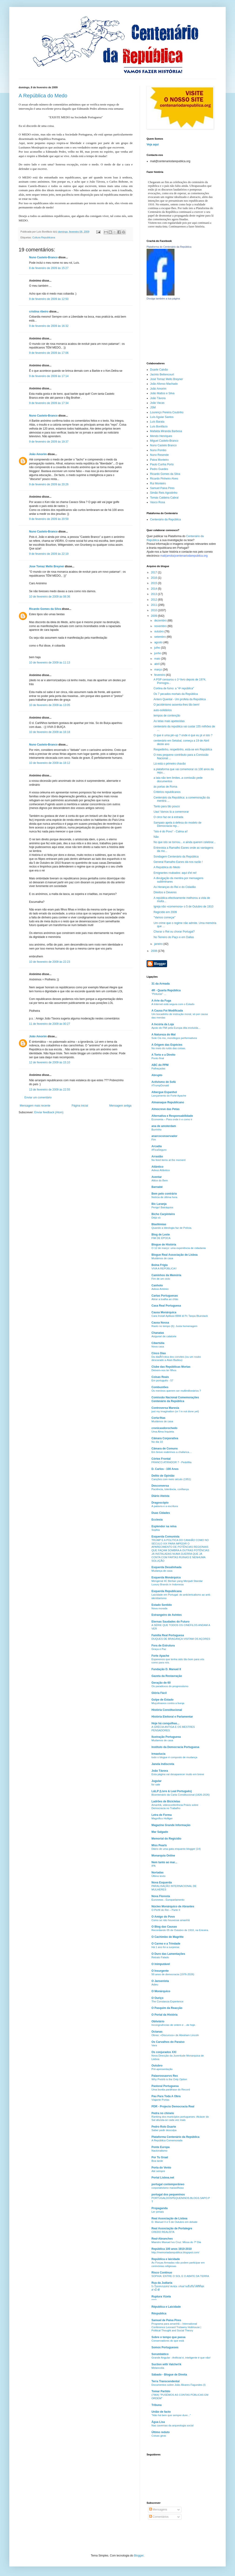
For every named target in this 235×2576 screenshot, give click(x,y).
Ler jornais (157, 2211)
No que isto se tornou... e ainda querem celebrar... (185, 842)
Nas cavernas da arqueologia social (172, 2425)
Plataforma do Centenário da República (169, 246)
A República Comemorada (166, 2140)
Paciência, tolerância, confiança (170, 1489)
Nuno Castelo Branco (163, 445)
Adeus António (159, 1289)
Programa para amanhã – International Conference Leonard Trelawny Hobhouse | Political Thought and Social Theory (176, 2327)
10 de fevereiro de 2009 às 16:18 (49, 732)
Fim (153, 1139)
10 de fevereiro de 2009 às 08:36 (49, 596)
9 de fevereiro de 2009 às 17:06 (48, 353)
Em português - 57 (162, 1380)
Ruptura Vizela (161, 2296)
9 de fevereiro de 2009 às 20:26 (48, 484)
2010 (154, 610)
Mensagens (158, 2509)
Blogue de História (163, 1244)
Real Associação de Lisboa (169, 2218)
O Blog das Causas (164, 1926)
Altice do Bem (159, 1180)
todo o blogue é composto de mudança (174, 1757)
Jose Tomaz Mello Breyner (46, 566)
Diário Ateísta (160, 1496)
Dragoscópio (159, 1502)
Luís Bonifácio (159, 426)
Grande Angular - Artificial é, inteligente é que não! (181, 2357)
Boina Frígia (159, 1265)
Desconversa (160, 1485)
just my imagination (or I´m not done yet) (175, 1411)
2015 (154, 583)
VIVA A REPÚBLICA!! (164, 1268)
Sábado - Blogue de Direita (169, 2374)
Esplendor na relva (163, 1526)
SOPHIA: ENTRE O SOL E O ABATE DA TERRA (180, 2276)
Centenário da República (165, 519)
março (158, 669)
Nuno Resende (159, 455)
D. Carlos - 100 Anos (164, 1469)
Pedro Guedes (159, 469)
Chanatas (157, 1332)
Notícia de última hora (164, 1197)
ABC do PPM (159, 1065)
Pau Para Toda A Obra (166, 2096)
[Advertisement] (170, 330)
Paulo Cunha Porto (162, 464)
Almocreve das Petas (165, 1109)
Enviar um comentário (38, 1097)
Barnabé (157, 1187)
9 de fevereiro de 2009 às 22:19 (48, 553)
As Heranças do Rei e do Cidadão (175, 887)
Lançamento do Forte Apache (168, 1095)
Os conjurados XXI (163, 2052)
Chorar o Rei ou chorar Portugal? (174, 931)
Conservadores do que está (167, 2340)
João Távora (158, 398)
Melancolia (157, 2367)
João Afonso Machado (164, 383)
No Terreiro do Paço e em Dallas (174, 937)
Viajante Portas (160, 2099)
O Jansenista (160, 1981)
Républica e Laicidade (166, 2306)
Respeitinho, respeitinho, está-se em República (183, 749)
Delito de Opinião (163, 1475)
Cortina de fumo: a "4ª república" (174, 688)
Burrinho (156, 1129)
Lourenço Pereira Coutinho (166, 412)
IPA (153, 1865)
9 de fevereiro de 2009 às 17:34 (48, 403)
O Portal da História (164, 2014)
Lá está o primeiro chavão (170, 763)
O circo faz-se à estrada (168, 817)
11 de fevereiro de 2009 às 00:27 (49, 1023)
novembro (161, 626)
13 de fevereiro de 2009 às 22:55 (49, 1089)
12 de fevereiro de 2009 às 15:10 (49, 1062)
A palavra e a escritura (164, 1506)
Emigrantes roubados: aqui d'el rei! (175, 872)
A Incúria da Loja (162, 1024)
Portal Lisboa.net (162, 2177)
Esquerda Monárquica (166, 1577)
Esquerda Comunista (165, 1536)
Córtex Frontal (161, 1458)
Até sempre (158, 2171)
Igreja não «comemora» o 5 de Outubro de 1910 (183, 906)
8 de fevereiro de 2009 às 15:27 (48, 268)
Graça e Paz (158, 1649)
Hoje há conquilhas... (165, 1723)
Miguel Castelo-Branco (164, 440)
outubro (159, 631)
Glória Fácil (159, 1693)
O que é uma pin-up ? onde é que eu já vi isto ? (183, 735)
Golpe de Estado (162, 1699)
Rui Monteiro (158, 483)
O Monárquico (160, 1991)
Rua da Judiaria (161, 2282)
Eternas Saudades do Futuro (170, 1621)
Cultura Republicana (43, 237)
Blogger (139, 2555)
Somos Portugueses (164, 2347)
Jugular (156, 1781)
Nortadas (157, 1872)
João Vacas (157, 402)
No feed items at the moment (168, 1160)
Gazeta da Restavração (166, 1676)
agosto (158, 642)
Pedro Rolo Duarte (163, 2126)
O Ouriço (157, 1998)
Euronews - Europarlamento (168, 1899)
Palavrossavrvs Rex (164, 2075)
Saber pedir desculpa (164, 2130)
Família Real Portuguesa (167, 1635)
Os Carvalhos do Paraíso (168, 2042)
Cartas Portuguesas (164, 1295)
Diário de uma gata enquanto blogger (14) (176, 1848)
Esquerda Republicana (166, 1591)
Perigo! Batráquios (162, 1207)
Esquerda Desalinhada (166, 1567)
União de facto (161, 2411)
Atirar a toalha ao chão (164, 1299)
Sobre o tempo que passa (168, 2337)
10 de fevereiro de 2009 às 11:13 (49, 662)
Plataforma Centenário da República (175, 2137)
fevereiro (160, 675)
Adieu (154, 1984)
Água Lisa (158, 2422)
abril (157, 664)
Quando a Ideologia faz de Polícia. (171, 1227)
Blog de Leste (160, 1234)
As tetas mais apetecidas (169, 721)
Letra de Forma (161, 1815)
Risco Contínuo (161, 2272)
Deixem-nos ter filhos (163, 1370)
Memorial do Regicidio (166, 1838)
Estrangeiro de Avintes (166, 1615)
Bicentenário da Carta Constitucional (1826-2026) (180, 1794)
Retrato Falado (160, 1957)
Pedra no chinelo (162, 2113)
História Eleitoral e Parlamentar (172, 1716)
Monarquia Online (163, 1855)
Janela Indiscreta (162, 1764)
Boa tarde (157, 2160)
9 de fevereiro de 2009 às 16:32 (48, 326)
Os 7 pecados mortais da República (176, 694)
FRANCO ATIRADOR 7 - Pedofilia (171, 1462)
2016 (154, 577)
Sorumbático (159, 2354)
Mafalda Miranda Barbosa (166, 431)
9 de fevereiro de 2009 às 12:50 (48, 299)
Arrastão (157, 1156)
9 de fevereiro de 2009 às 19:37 (48, 441)
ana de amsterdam (163, 1126)
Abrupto (156, 1075)
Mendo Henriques (161, 436)
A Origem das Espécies (166, 1044)
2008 (154, 951)
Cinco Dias (158, 1353)
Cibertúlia (157, 1343)
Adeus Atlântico (160, 1170)
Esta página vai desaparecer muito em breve (177, 1774)
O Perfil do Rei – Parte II (165, 1910)
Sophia (155, 1529)
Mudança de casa (161, 1570)
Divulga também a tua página (163, 298)
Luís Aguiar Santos (162, 417)
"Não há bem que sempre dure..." (171, 2415)
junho (158, 653)
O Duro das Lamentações (168, 1953)
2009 (154, 616)
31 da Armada (160, 983)
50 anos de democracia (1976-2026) (172, 1974)
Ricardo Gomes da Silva (45, 609)
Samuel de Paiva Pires (166, 2320)
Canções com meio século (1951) (171, 1479)
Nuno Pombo (158, 450)
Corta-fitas (158, 1417)
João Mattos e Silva (162, 393)
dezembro (161, 620)
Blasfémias (158, 1224)
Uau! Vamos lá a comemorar (171, 811)
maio (157, 658)
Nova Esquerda (161, 1882)
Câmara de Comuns (164, 1448)
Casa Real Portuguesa (166, 1305)
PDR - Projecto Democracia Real (172, 2106)
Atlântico (157, 1166)
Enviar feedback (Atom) (48, 1112)
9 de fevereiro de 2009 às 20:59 (48, 519)
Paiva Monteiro (159, 459)
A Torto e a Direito (163, 1054)
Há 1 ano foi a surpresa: (165, 1947)
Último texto (158, 1876)
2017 (154, 572)
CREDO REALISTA (163, 2232)
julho (157, 647)
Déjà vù (156, 1217)
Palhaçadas (158, 1068)
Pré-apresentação (162, 2069)
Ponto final (157, 1058)
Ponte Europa (160, 2147)
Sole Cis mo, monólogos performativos (174, 1038)
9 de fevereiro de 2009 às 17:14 (48, 376)
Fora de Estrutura (163, 1645)
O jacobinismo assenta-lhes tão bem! (176, 704)
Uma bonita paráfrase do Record (170, 2089)
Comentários (158, 2516)
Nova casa (157, 1346)
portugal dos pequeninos (168, 2194)
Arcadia (156, 1146)
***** (154, 2300)
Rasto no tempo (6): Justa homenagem (174, 1326)
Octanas (156, 2031)
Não (156, 836)
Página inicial (80, 1105)
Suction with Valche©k (166, 2364)
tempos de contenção (167, 715)
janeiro (158, 944)
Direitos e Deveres (165, 892)
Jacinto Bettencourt (162, 374)
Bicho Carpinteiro (163, 1214)
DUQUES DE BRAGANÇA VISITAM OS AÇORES (180, 1638)
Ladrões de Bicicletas (165, 1801)
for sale (155, 1784)
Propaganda (159, 2208)
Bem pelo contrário (164, 1193)
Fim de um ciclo (160, 1278)
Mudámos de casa (162, 1258)
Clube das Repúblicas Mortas (170, 1366)
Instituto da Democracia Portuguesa (175, 1747)
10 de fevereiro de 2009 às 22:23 (49, 961)
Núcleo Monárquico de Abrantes (172, 1906)
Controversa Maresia (165, 1408)
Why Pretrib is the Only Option (169, 2079)
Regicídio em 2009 (165, 912)
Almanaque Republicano (167, 1102)
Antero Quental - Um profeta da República (180, 699)
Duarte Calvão (159, 369)
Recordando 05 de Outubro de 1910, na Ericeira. (180, 1930)
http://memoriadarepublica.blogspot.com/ (175, 2252)
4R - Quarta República (166, 990)
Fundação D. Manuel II (166, 1669)
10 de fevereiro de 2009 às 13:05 (49, 705)
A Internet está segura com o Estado (172, 1004)
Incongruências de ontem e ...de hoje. (173, 2025)
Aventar (156, 1177)
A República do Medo (43, 96)
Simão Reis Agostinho (163, 492)
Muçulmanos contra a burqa (167, 1703)
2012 (154, 599)
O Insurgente (160, 1970)
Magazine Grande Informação (170, 1825)
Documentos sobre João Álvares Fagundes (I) (178, 2384)
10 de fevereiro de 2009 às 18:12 (49, 763)
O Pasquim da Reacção (166, 2008)
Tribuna (156, 2405)
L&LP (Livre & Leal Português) (171, 1791)
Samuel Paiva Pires (162, 488)
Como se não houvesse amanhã (170, 1920)
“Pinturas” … (158, 993)
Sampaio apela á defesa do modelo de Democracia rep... (177, 824)
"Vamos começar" (164, 917)
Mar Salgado (159, 1831)
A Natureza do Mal (163, 1034)
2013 (154, 594)
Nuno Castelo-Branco (43, 257)
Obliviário (157, 2021)
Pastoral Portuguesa (165, 2086)
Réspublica (158, 2313)
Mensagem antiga (120, 1105)
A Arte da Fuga (161, 1000)
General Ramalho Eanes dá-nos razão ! (178, 862)
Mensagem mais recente (35, 1105)
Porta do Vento (161, 2167)
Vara (154, 2045)
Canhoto (157, 1285)
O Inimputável (160, 1964)
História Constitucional (166, 1710)
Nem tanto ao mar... (164, 1862)
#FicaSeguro (159, 1149)
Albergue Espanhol (164, 1092)
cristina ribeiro (38, 311)
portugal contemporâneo (167, 2184)
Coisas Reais (160, 1377)
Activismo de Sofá (163, 1082)
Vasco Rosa (157, 502)
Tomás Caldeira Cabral (164, 497)
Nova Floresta (160, 1896)
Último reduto (160, 2432)
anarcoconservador (164, 1136)
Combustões (159, 1387)
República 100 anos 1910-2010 (171, 2249)
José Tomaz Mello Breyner (166, 379)
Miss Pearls (159, 1845)
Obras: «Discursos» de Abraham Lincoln (175, 2035)
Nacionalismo (159, 2150)
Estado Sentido (161, 1605)
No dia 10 (157, 1441)
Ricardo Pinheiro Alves (164, 478)
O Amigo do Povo (163, 1916)
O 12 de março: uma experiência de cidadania (178, 1248)
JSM (153, 407)
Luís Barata (157, 421)
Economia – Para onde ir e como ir (171, 1119)
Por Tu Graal (159, 2157)
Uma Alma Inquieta (162, 1431)
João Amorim (38, 454)
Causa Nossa (160, 1322)
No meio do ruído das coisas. (168, 1048)
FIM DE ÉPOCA (161, 1238)
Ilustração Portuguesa (166, 1736)
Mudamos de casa (162, 1740)
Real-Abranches (162, 2238)
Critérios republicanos (167, 792)
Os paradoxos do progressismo (169, 1686)
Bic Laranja (159, 1204)
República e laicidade (165, 2259)
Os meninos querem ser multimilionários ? (176, 1390)
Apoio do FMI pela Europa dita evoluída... (175, 1027)
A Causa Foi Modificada (167, 1010)
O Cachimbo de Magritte (167, 1937)
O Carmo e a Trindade (165, 1943)
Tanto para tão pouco (167, 806)
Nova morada (159, 1608)
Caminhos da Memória (166, 1275)
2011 (154, 605)
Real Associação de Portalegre (171, 2228)
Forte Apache (160, 1655)
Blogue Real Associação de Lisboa (174, 1254)
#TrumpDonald (160, 1085)
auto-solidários (163, 710)
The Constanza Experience (167, 2001)
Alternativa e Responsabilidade (172, 1115)
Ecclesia (157, 1519)
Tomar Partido (160, 2391)
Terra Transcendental (165, 2381)
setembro (160, 636)
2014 (154, 588)
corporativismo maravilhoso (167, 2187)
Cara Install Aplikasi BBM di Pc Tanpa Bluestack (179, 1315)
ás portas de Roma (165, 786)
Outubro (156, 2065)
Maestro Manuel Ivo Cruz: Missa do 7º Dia (176, 2242)
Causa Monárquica (163, 1312)
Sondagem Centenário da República (176, 856)
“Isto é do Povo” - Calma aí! (171, 831)
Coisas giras (158, 2435)
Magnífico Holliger (162, 1818)
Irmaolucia (158, 1753)
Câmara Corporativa (164, 1438)
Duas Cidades (160, 1513)
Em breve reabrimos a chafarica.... (171, 1452)
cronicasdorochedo (164, 1428)
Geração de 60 (161, 1682)
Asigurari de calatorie (163, 1336)
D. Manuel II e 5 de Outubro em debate (174, 2222)
